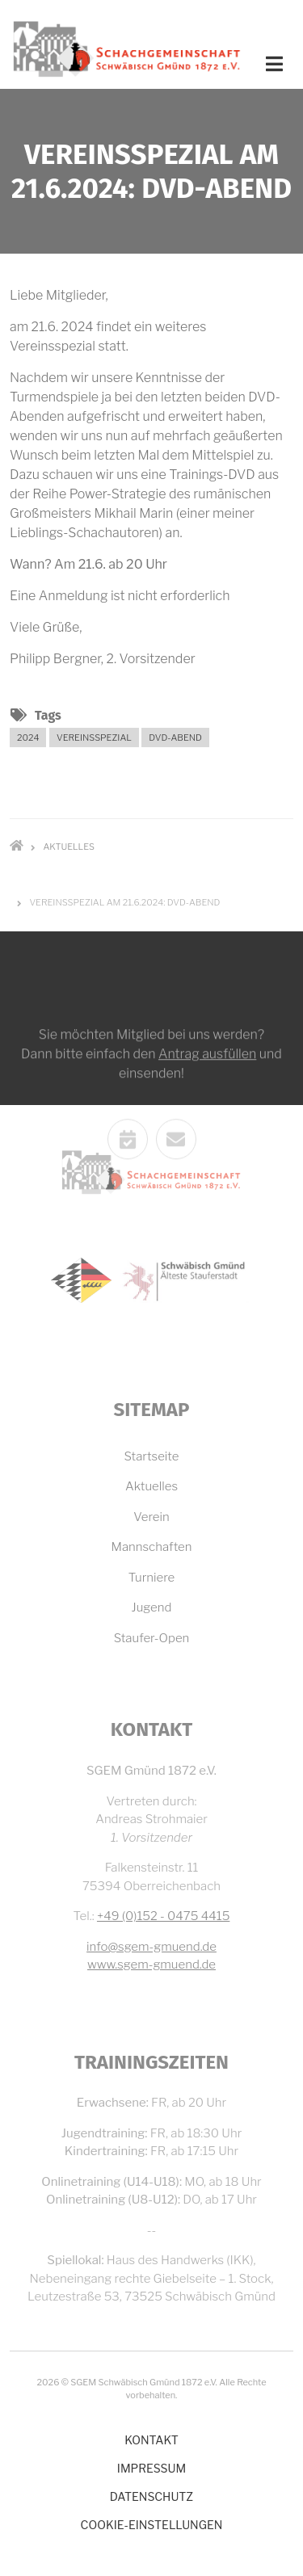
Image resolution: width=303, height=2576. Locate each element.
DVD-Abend (175, 737)
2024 (28, 737)
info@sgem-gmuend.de (151, 1946)
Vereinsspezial (94, 737)
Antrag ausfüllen (207, 1137)
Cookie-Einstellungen (152, 2525)
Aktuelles (151, 1486)
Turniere (151, 1577)
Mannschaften (151, 1547)
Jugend (152, 1607)
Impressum (151, 2468)
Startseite (151, 1456)
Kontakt (151, 2440)
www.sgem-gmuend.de (151, 1964)
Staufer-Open (152, 1638)
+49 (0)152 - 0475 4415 (163, 1916)
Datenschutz (151, 2496)
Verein (151, 1517)
